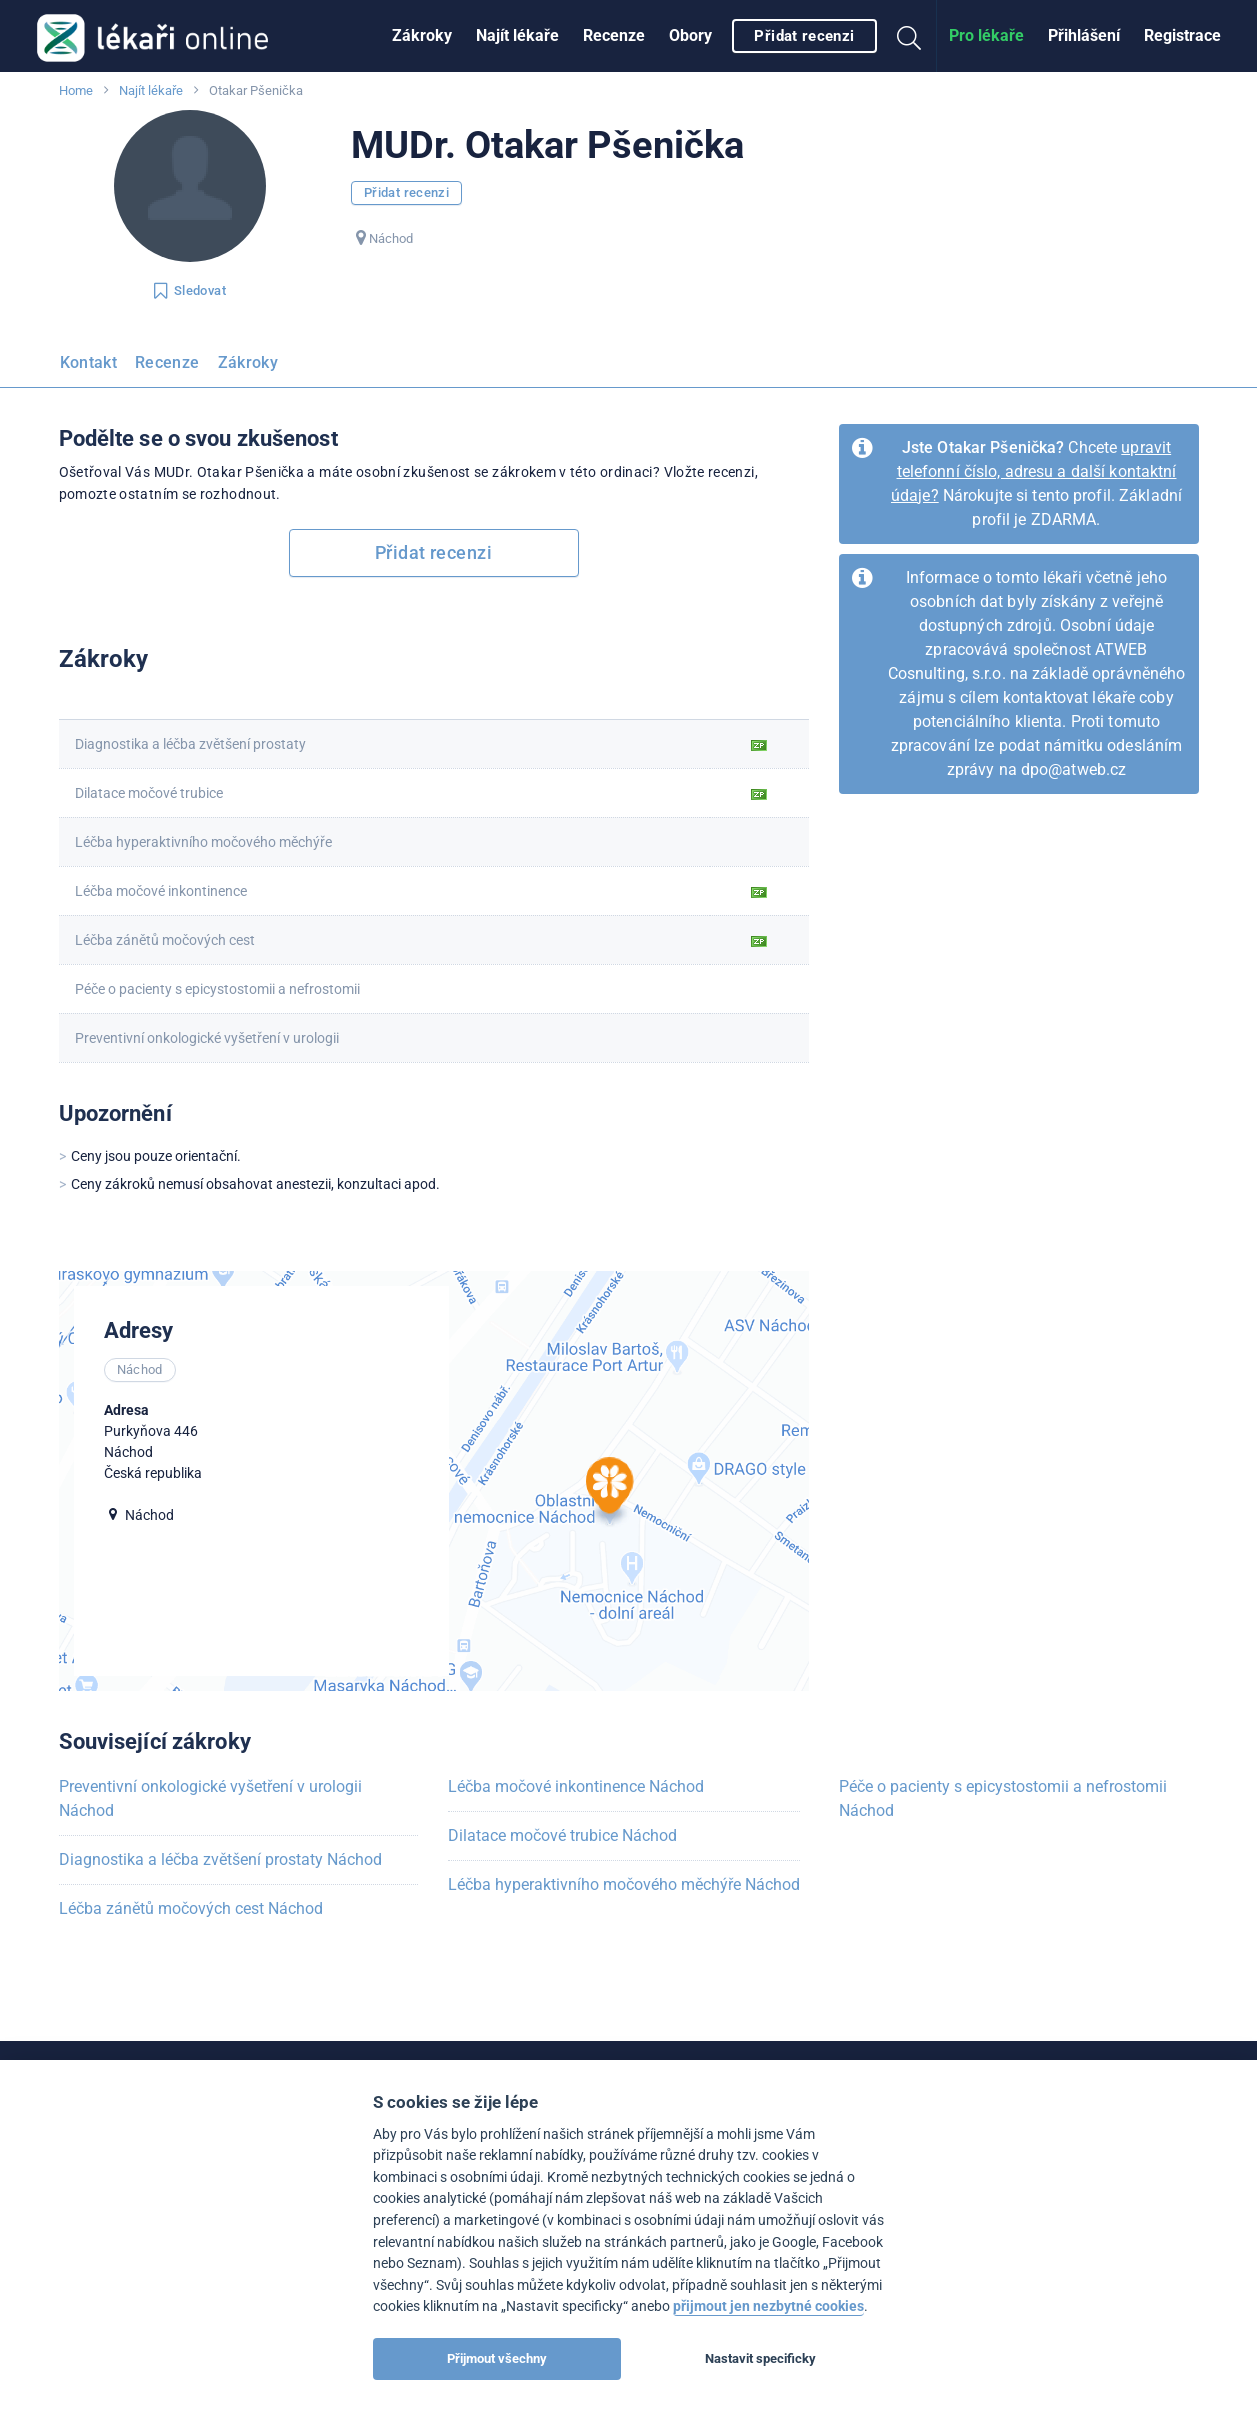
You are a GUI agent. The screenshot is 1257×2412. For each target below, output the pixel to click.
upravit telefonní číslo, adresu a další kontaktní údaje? (1034, 471)
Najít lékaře (517, 35)
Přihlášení (1084, 35)
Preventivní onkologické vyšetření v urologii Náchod (210, 1798)
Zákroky (422, 35)
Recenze (614, 35)
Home (76, 90)
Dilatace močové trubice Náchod (562, 1835)
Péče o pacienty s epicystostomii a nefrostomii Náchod (1003, 1798)
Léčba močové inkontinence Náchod (576, 1786)
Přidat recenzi (804, 36)
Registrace (1182, 35)
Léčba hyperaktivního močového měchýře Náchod (624, 1884)
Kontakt (89, 362)
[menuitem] (422, 36)
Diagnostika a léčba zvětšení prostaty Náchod (220, 1859)
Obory (690, 35)
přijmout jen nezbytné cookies (768, 2306)
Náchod (391, 238)
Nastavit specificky (760, 2358)
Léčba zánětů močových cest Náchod (191, 1908)
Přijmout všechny (497, 2358)
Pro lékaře (986, 35)
